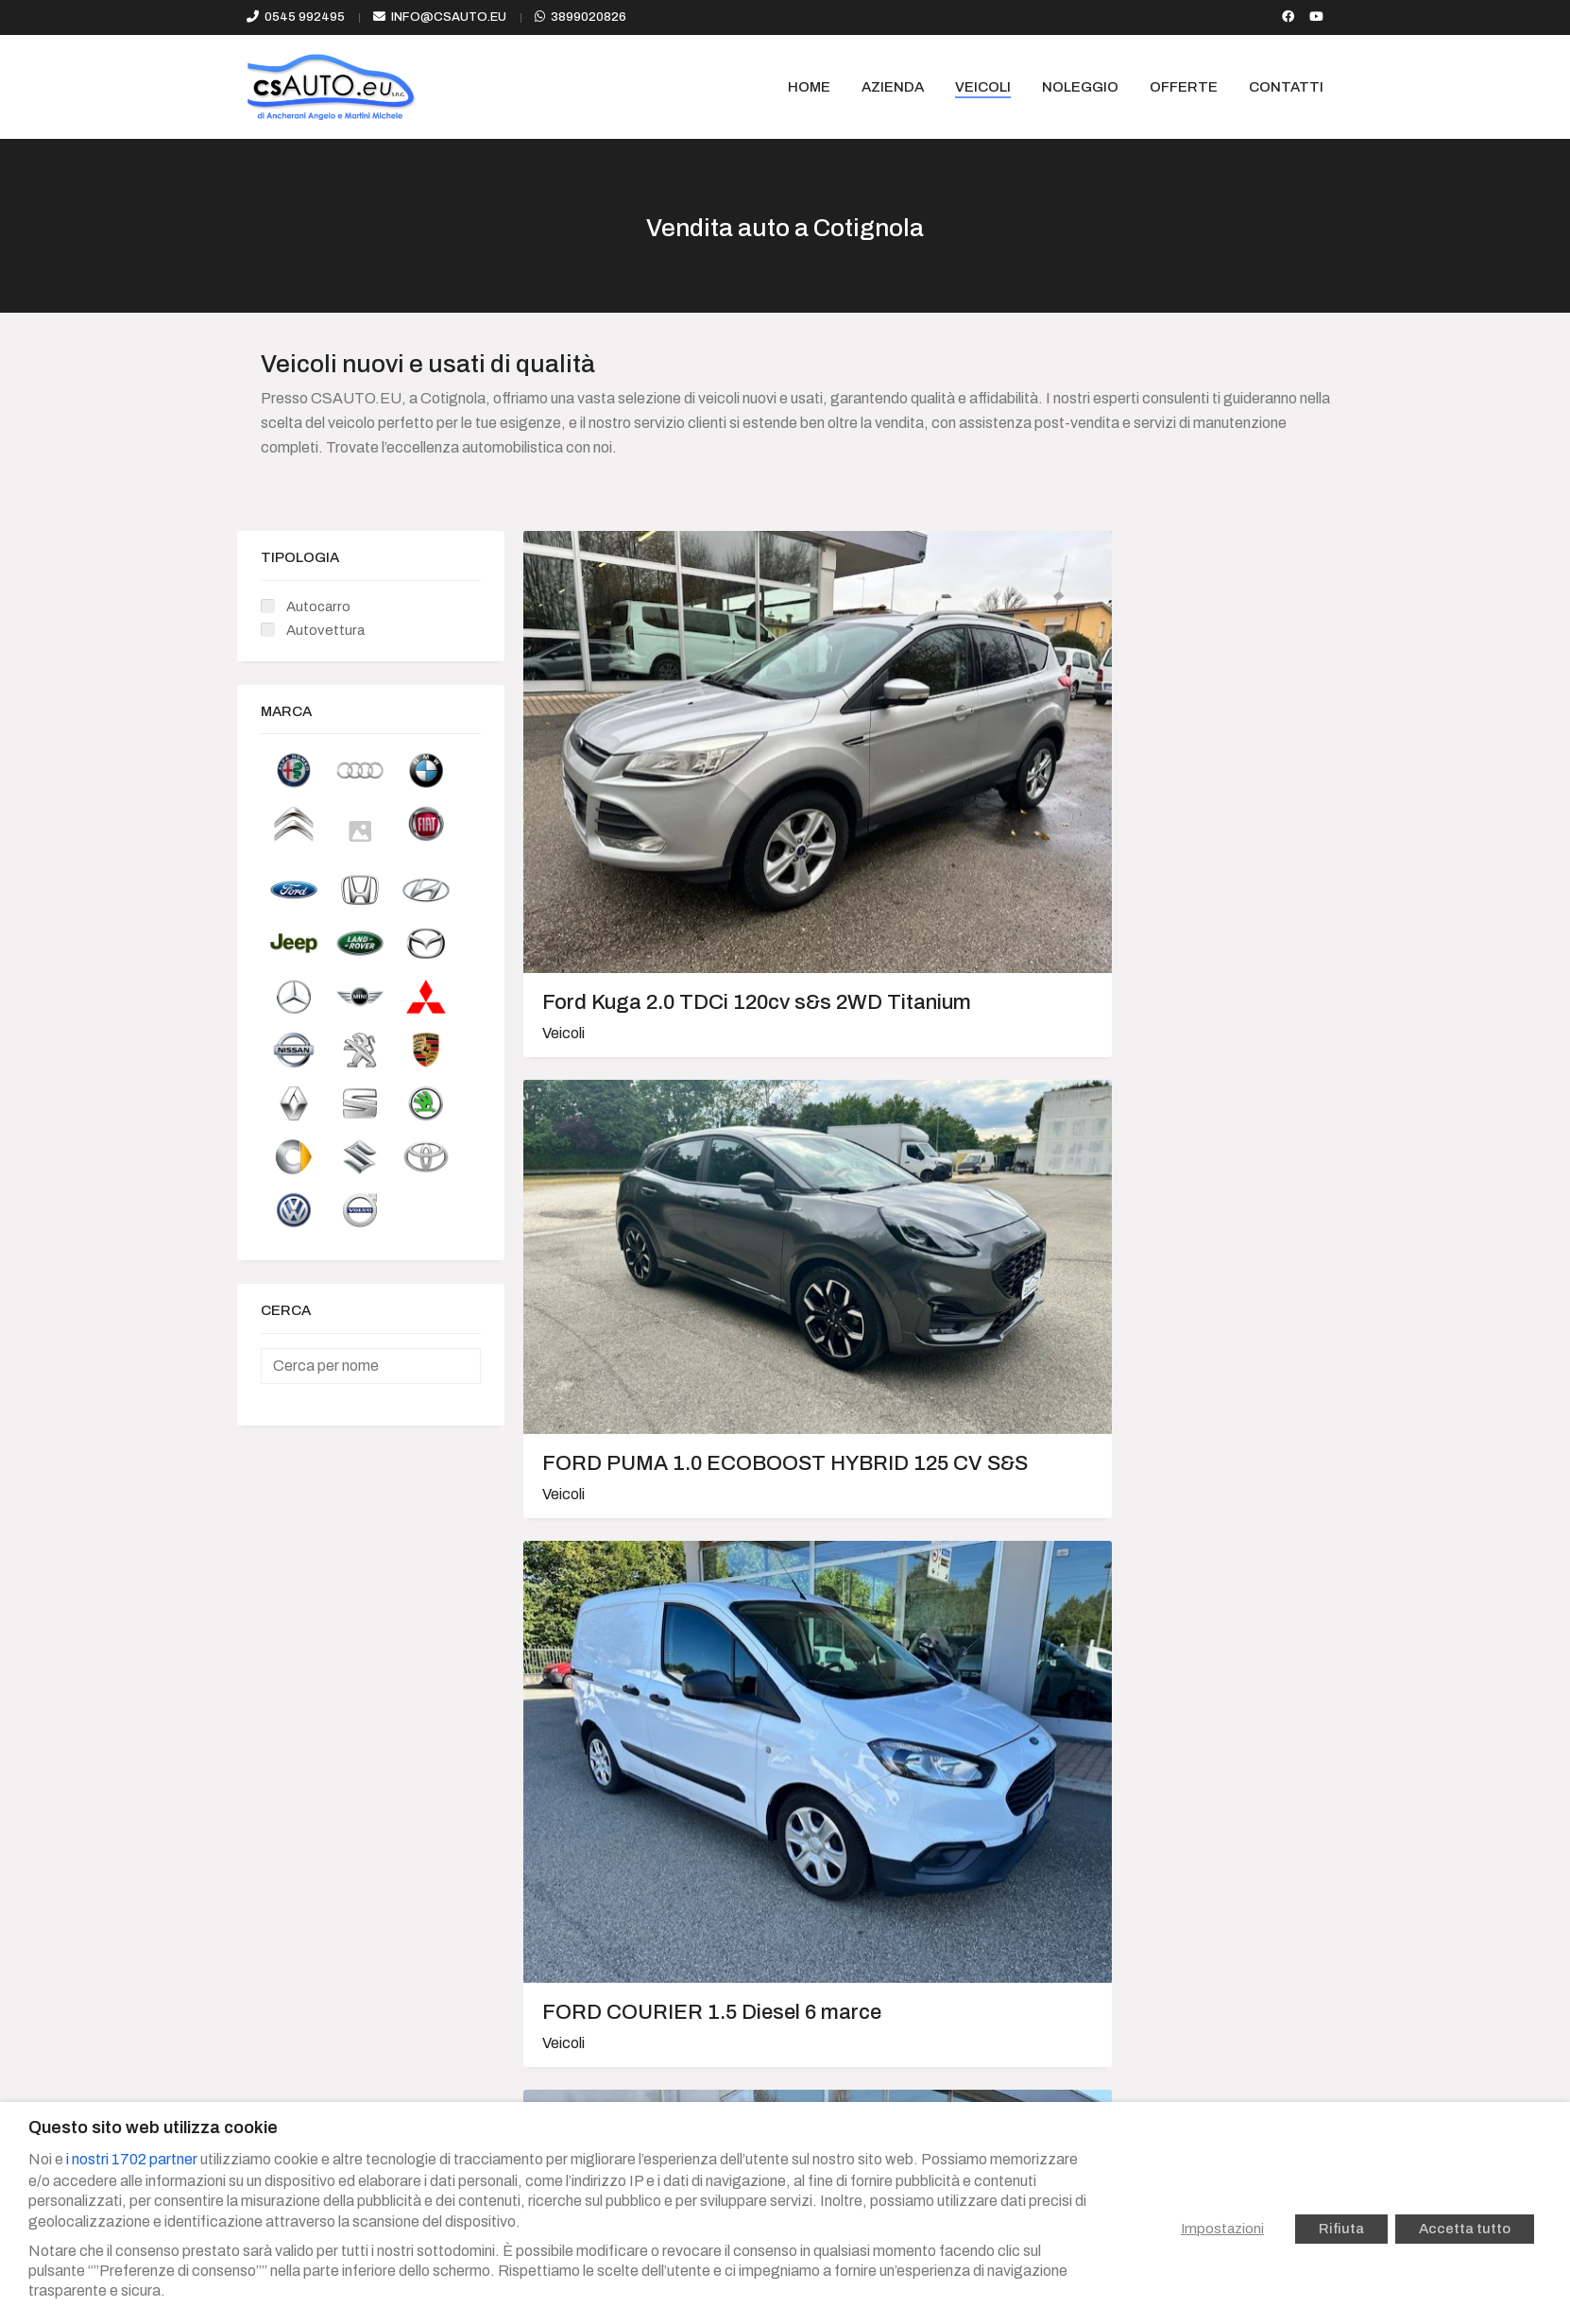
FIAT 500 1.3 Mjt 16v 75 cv (638, 1798)
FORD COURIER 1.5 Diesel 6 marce (1191, 754)
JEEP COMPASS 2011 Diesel (899, 1798)
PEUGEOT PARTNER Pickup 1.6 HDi (646, 1457)
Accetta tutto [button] (1464, 2228)
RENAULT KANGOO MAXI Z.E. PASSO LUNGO (915, 1106)
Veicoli (563, 819)
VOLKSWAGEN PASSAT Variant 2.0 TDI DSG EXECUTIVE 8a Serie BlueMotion (647, 1118)
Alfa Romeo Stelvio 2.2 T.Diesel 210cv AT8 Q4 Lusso (908, 1469)
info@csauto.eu (448, 17)
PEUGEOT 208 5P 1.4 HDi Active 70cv (1197, 1095)
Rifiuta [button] (1341, 2228)
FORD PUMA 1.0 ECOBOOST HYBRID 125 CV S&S (919, 727)
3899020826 (588, 17)
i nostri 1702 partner (131, 2159)
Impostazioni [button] (1222, 2228)
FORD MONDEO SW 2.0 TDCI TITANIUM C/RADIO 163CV (1192, 1469)
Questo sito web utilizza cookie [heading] (153, 2127)
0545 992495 (305, 17)
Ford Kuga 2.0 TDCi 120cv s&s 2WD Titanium (635, 765)
